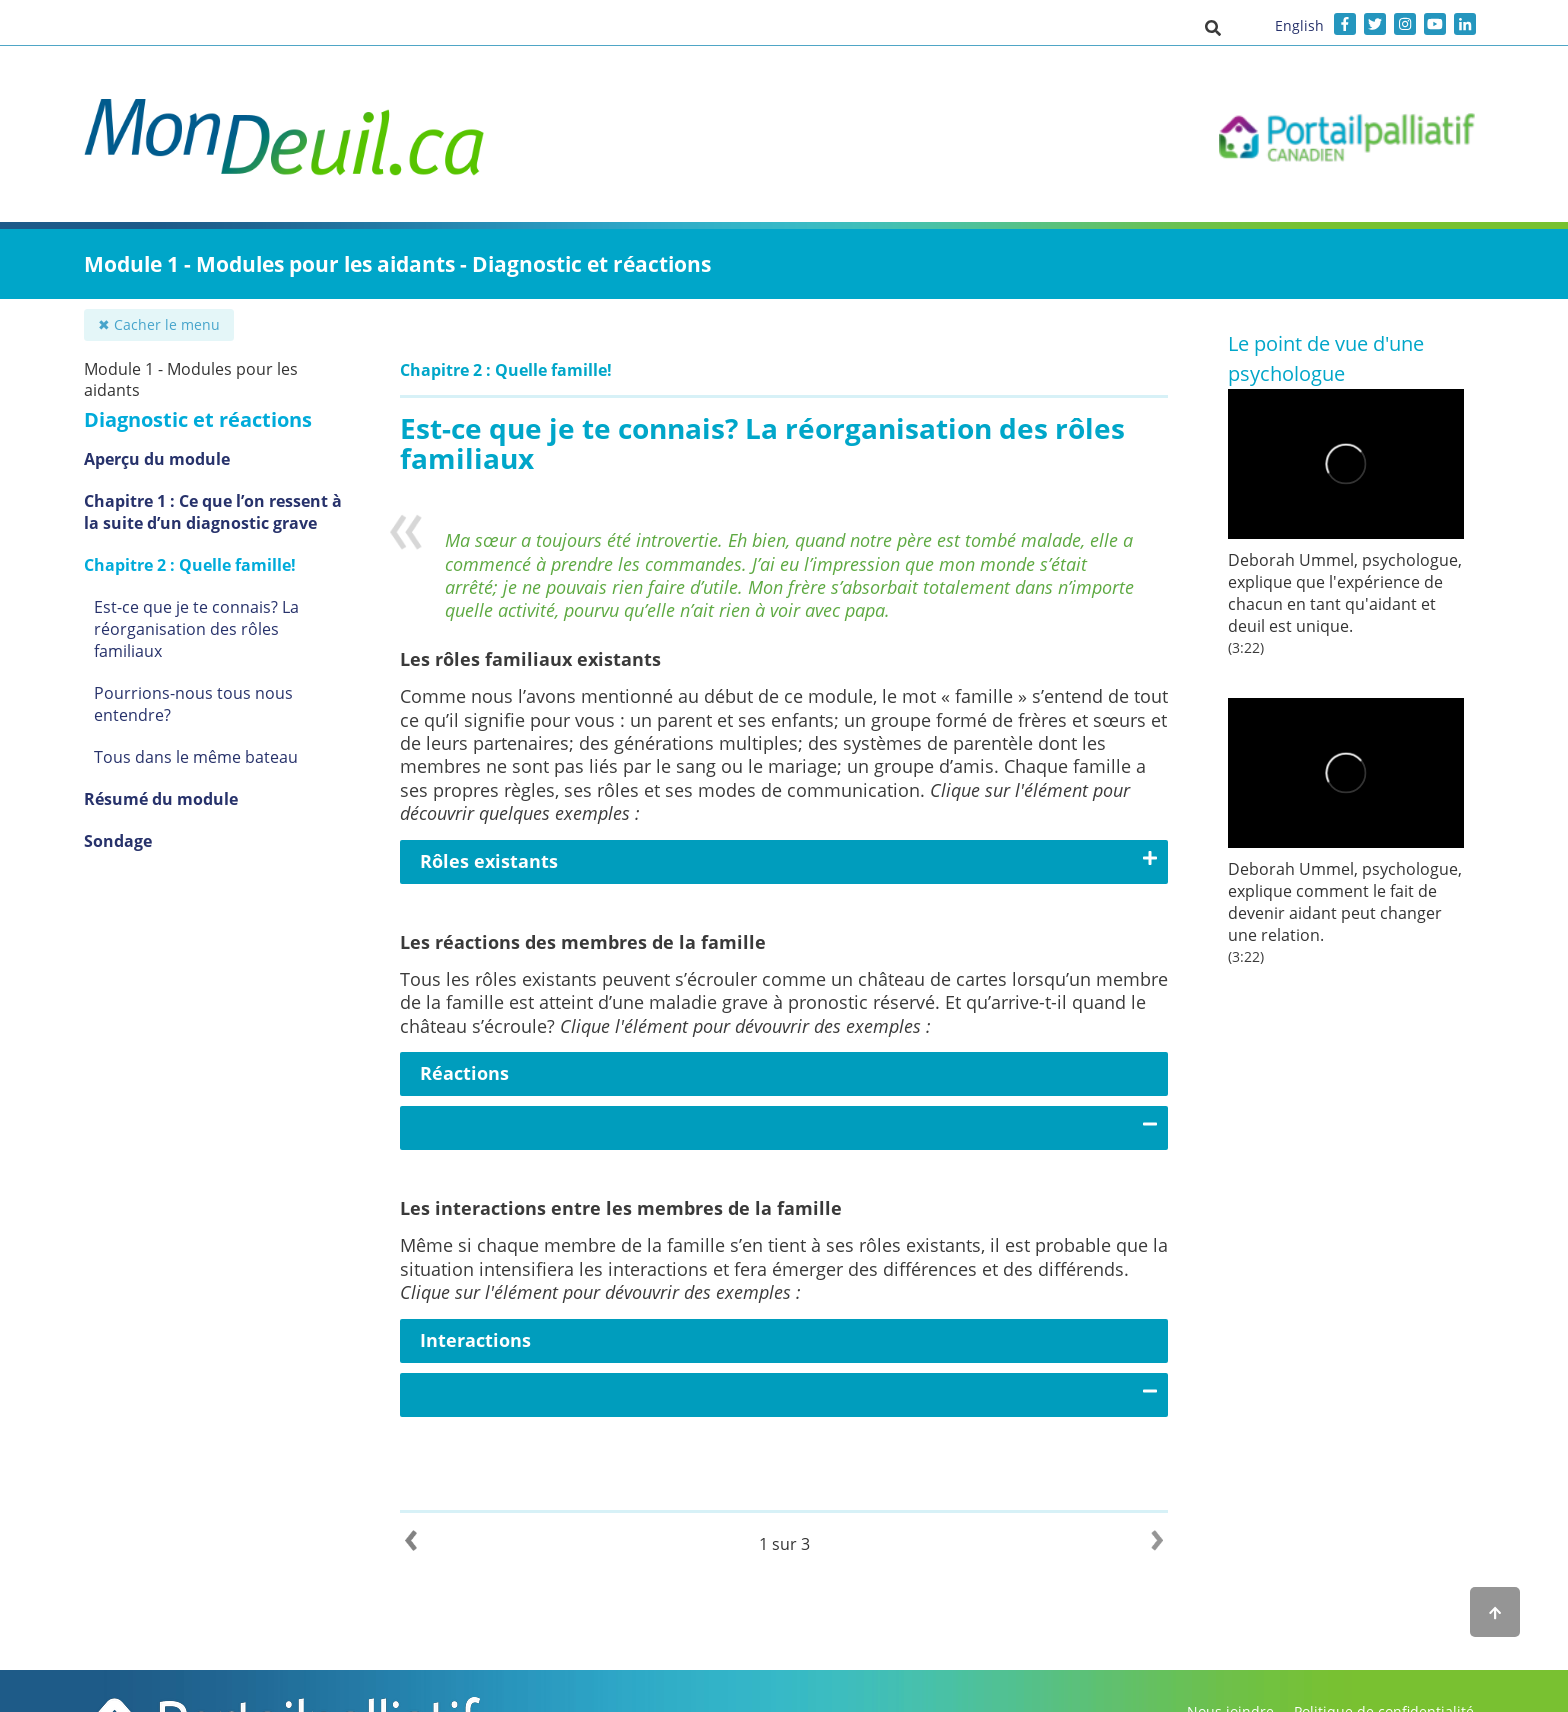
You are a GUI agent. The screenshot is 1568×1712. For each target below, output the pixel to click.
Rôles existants (489, 861)
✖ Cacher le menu (159, 324)
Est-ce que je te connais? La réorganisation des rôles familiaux (196, 629)
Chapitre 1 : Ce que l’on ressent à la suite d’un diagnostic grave (213, 512)
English (1299, 25)
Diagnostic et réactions (198, 419)
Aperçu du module (157, 459)
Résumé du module (161, 799)
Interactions (475, 1340)
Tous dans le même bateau (196, 757)
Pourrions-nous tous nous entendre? (193, 704)
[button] (1213, 27)
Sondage (118, 841)
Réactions (464, 1073)
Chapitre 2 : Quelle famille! (190, 565)
